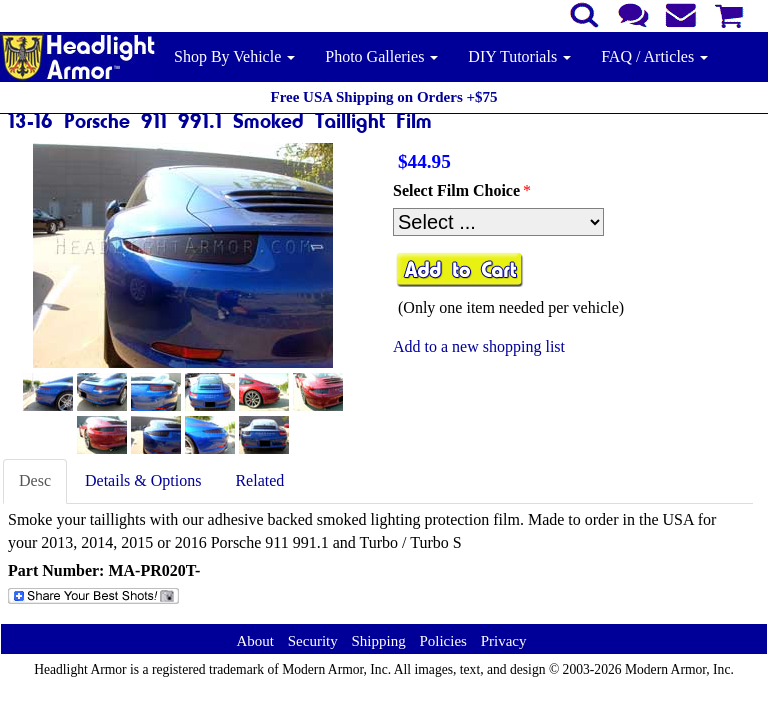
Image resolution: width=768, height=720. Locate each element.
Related (259, 480)
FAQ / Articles (654, 56)
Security (313, 641)
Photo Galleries (381, 56)
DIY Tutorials (519, 56)
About (255, 641)
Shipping (378, 641)
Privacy (504, 641)
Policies (443, 641)
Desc (35, 480)
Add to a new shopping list (479, 346)
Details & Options (143, 480)
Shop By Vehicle (234, 56)
